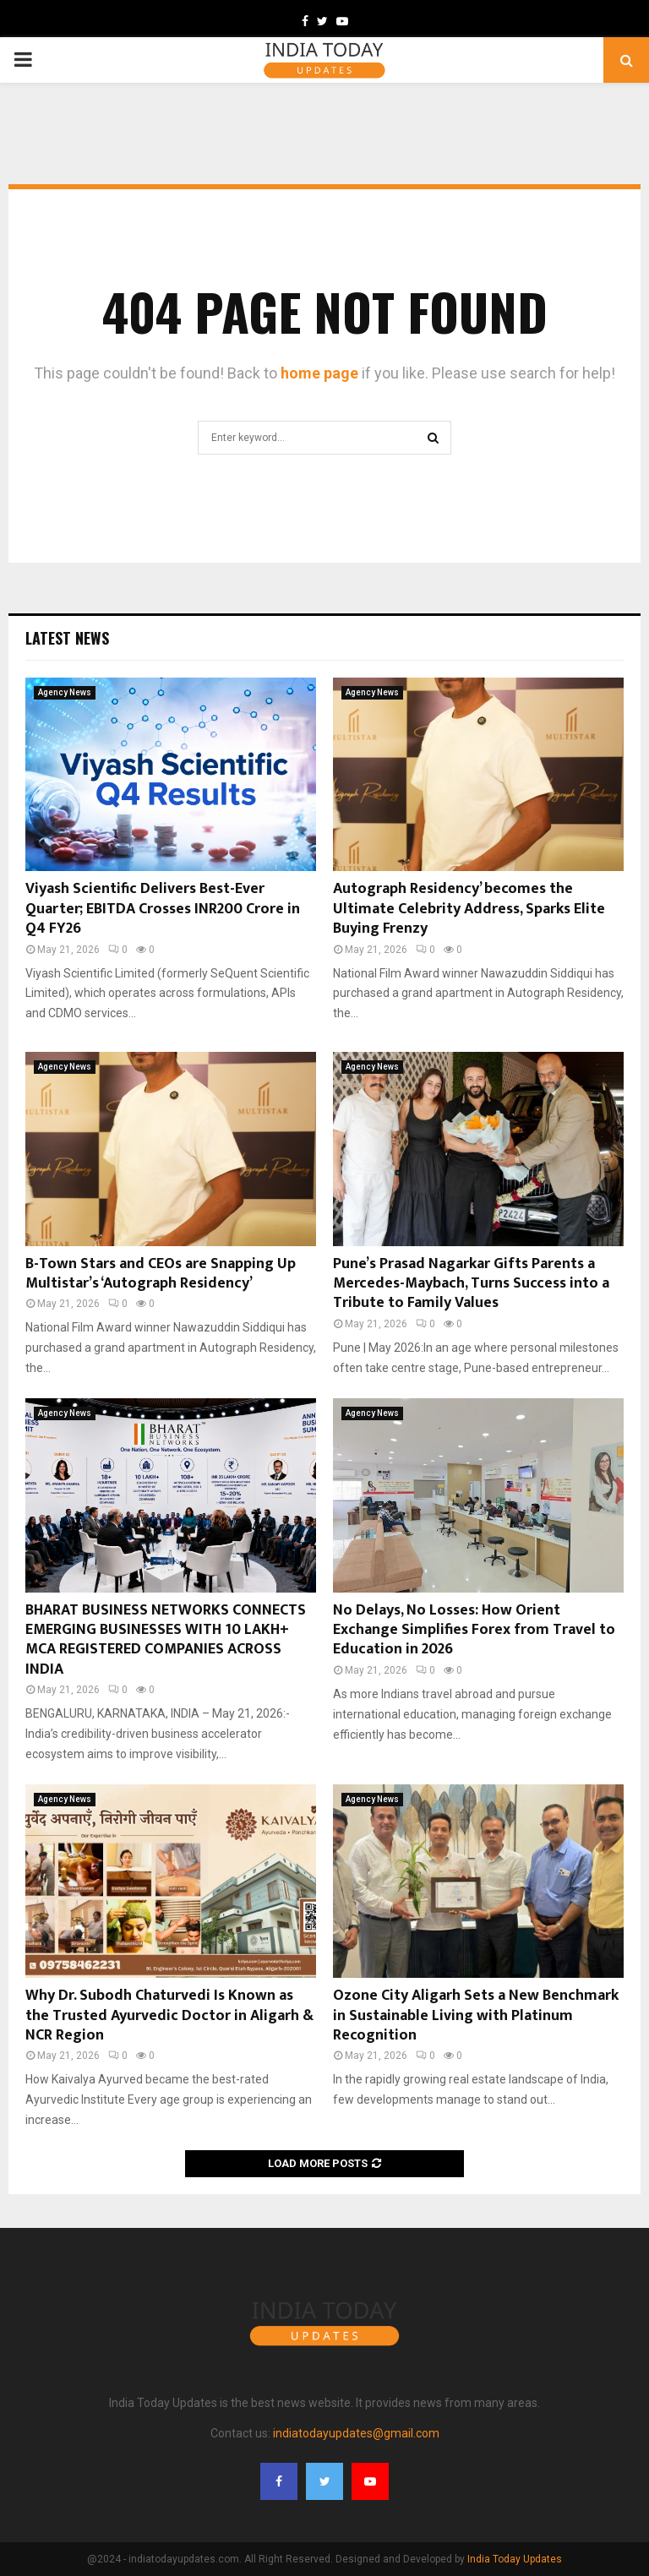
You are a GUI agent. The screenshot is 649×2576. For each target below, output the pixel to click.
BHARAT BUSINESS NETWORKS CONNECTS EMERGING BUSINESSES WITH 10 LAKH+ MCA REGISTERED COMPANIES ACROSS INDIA (165, 1640)
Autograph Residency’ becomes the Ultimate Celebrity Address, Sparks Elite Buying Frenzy (469, 908)
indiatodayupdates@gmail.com (356, 2433)
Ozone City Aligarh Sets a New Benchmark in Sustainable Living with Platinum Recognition (476, 2015)
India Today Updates (514, 2559)
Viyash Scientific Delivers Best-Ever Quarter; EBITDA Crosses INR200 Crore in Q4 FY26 (162, 908)
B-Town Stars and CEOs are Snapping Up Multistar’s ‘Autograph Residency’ (160, 1273)
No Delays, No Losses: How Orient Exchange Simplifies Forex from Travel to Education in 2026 (474, 1630)
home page (319, 373)
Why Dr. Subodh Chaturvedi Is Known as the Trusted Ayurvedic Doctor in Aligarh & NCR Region (169, 2015)
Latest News (67, 638)
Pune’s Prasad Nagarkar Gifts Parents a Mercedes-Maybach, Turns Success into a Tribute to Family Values (471, 1283)
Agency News (64, 692)
